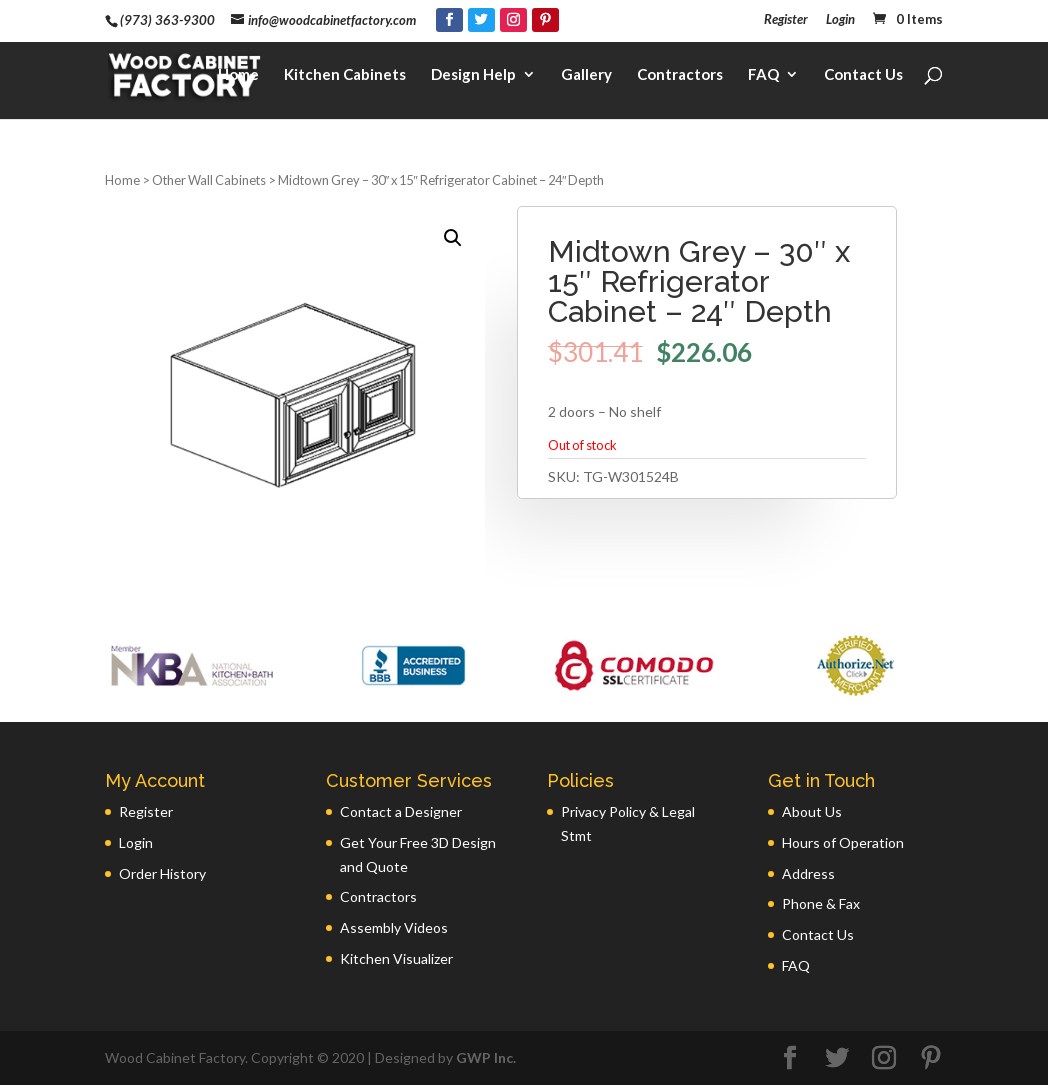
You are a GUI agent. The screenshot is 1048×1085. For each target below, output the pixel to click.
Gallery (586, 76)
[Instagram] (513, 20)
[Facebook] (449, 20)
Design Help (473, 76)
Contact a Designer (401, 811)
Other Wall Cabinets (209, 180)
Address (808, 873)
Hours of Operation (843, 842)
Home (238, 76)
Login (840, 20)
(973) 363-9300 (167, 20)
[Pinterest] (545, 20)
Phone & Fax (821, 903)
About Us (812, 811)
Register (786, 20)
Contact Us (863, 76)
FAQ (763, 76)
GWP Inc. (486, 1057)
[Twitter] (481, 20)
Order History (162, 873)
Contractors (680, 76)
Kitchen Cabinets (345, 76)
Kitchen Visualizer (396, 958)
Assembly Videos (394, 927)
